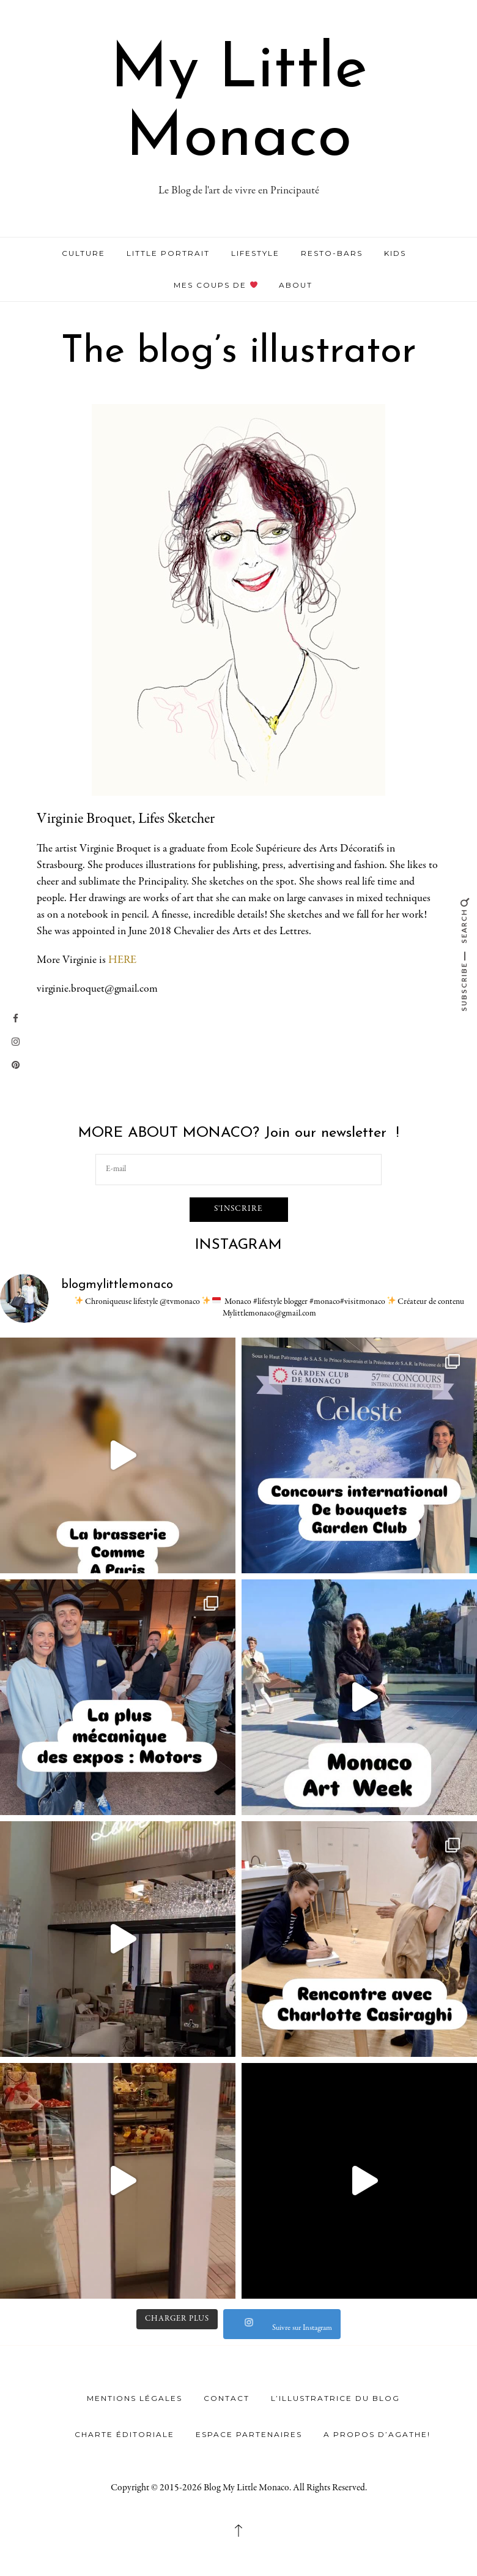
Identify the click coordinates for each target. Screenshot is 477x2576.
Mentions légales (134, 2397)
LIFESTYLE (255, 253)
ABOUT (295, 285)
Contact (227, 2397)
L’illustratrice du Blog (335, 2397)
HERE (122, 960)
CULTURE (83, 253)
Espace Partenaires (249, 2433)
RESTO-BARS (332, 253)
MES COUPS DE (215, 285)
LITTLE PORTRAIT (168, 253)
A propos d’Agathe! (377, 2433)
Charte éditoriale (124, 2433)
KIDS (395, 253)
